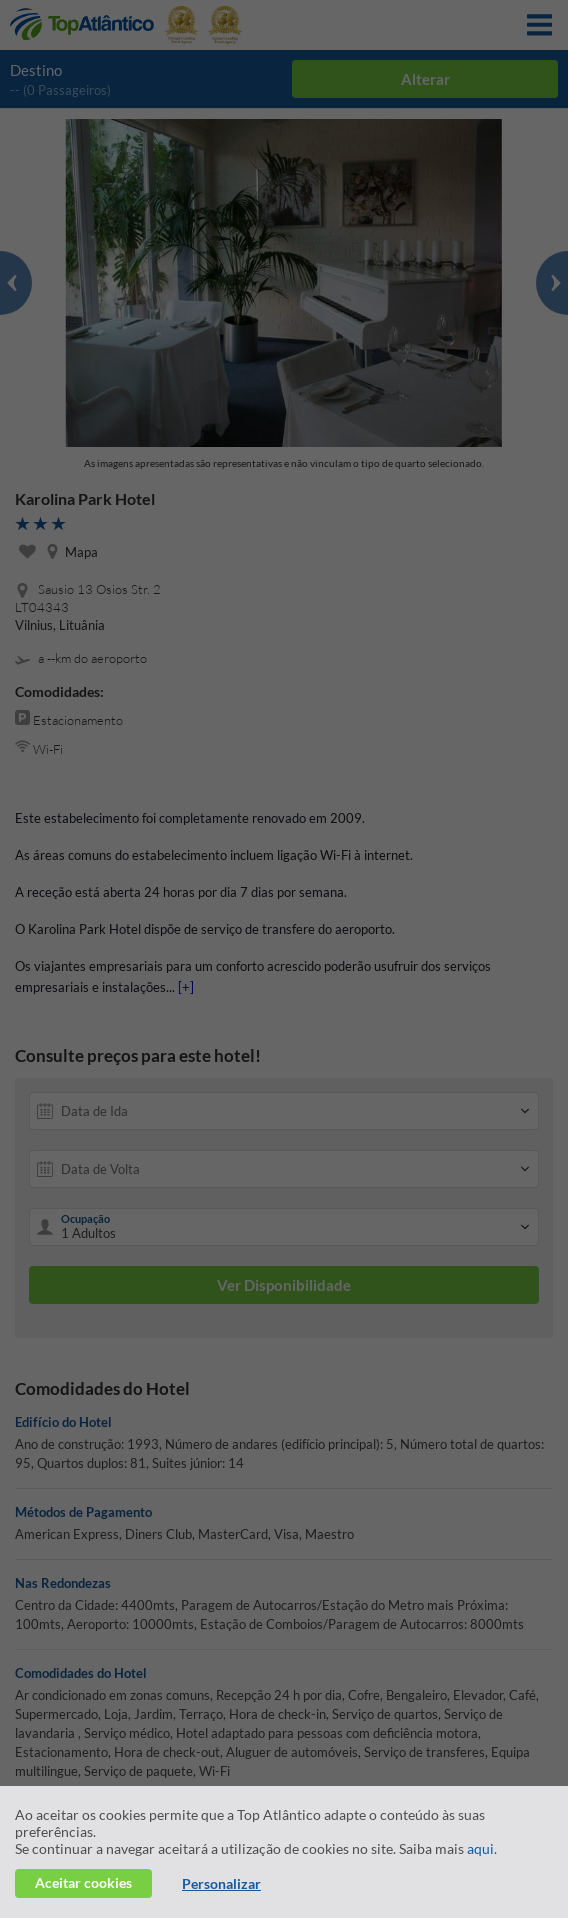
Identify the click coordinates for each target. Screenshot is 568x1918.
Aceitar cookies (83, 1882)
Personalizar (221, 1883)
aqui (480, 1848)
